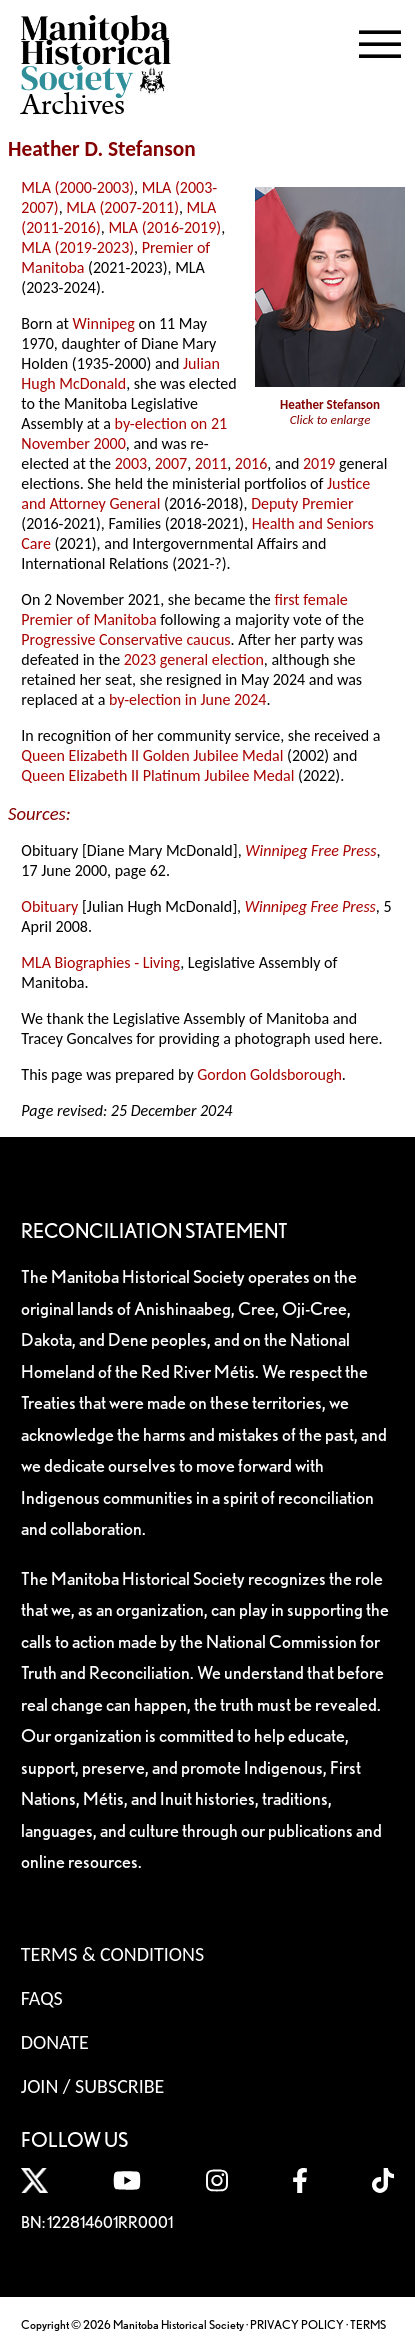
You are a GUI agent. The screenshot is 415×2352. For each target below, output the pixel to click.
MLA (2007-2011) (122, 207)
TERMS (368, 2324)
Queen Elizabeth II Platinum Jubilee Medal (157, 775)
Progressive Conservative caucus (125, 639)
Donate (55, 2042)
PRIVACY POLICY (297, 2324)
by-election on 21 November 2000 (124, 433)
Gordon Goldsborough (269, 1074)
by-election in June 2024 (187, 699)
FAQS (42, 1998)
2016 (251, 463)
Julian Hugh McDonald (120, 373)
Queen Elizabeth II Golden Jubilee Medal (152, 755)
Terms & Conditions (112, 1954)
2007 (171, 463)
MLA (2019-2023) (77, 247)
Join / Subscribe (93, 2086)
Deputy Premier (302, 503)
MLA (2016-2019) (164, 227)
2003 (131, 463)
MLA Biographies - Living (100, 962)
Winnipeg (104, 323)
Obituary (49, 906)
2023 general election (194, 659)
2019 (319, 463)
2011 (211, 463)
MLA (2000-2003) (77, 187)
